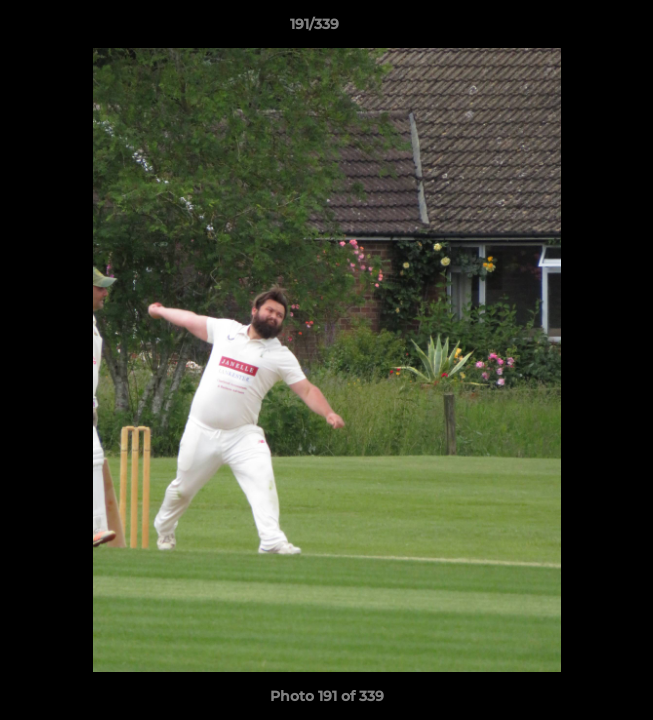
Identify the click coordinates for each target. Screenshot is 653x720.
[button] (581, 29)
